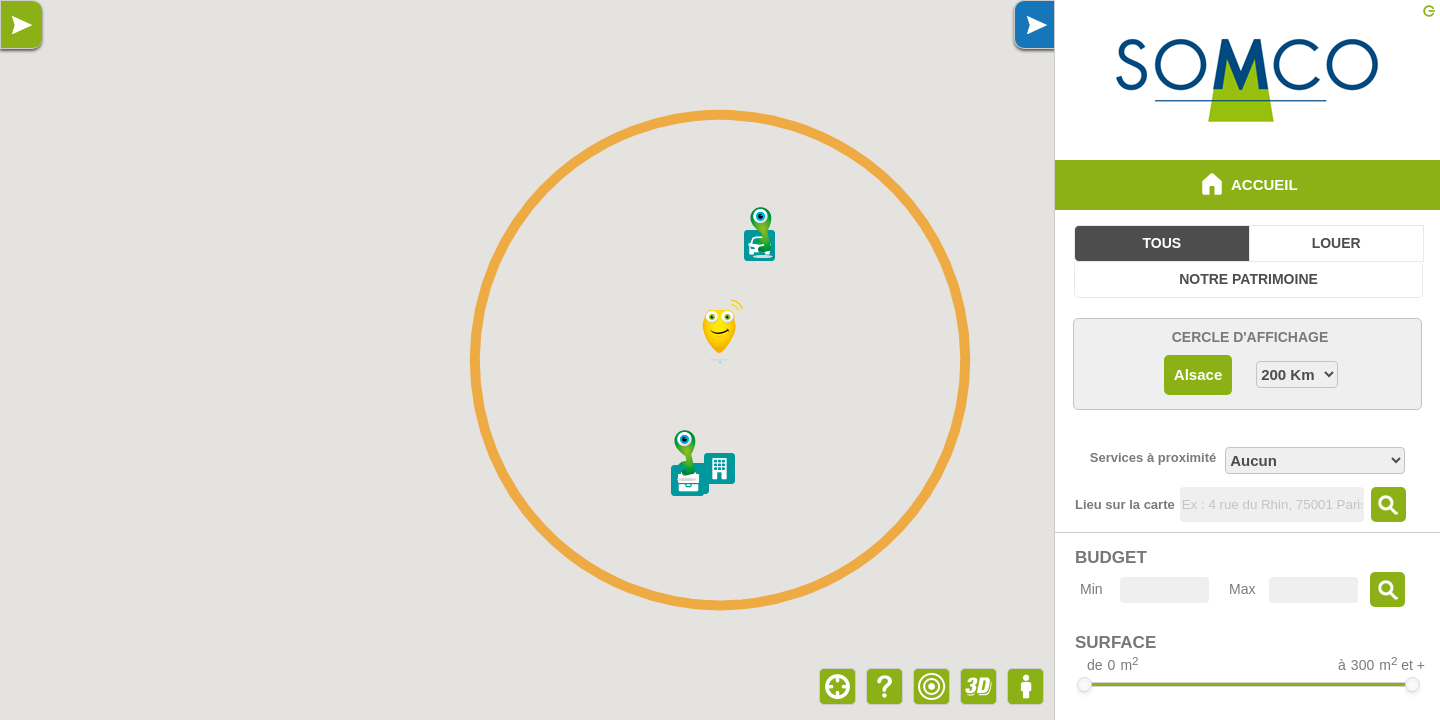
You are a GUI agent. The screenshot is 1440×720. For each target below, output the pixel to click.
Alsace (1198, 374)
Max (1242, 589)
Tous (1162, 243)
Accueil (1247, 184)
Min (1091, 589)
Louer (1336, 243)
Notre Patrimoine (1248, 279)
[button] (762, 232)
